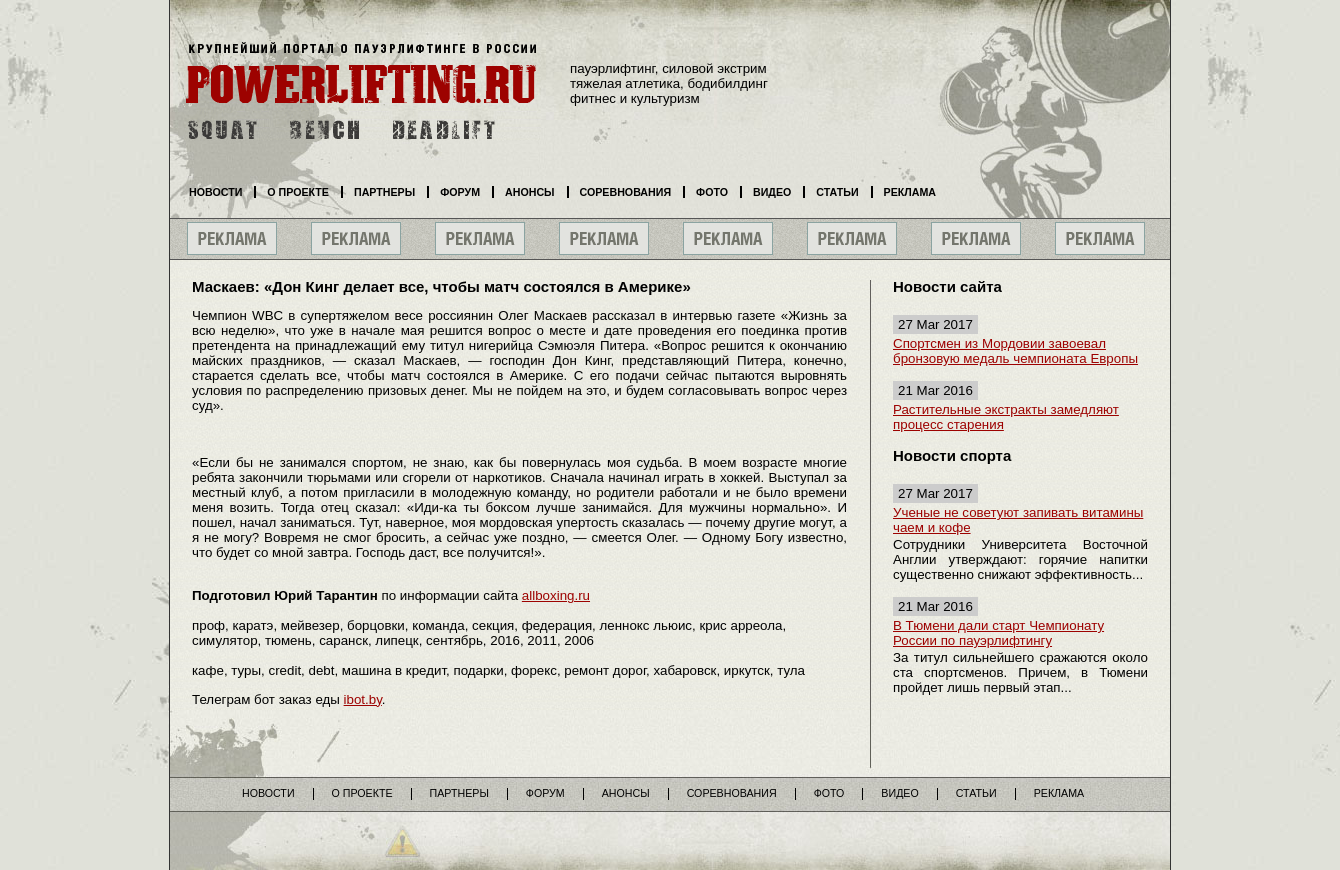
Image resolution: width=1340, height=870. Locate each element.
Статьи (837, 192)
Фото (712, 192)
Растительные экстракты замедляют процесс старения (1006, 417)
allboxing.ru (556, 595)
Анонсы (530, 192)
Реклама (910, 192)
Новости (215, 192)
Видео (772, 192)
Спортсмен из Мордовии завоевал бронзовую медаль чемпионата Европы (1015, 351)
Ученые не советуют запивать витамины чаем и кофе (1018, 520)
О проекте (298, 192)
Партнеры (384, 192)
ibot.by (363, 699)
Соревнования (626, 192)
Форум (460, 192)
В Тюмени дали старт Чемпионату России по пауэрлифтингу (998, 633)
